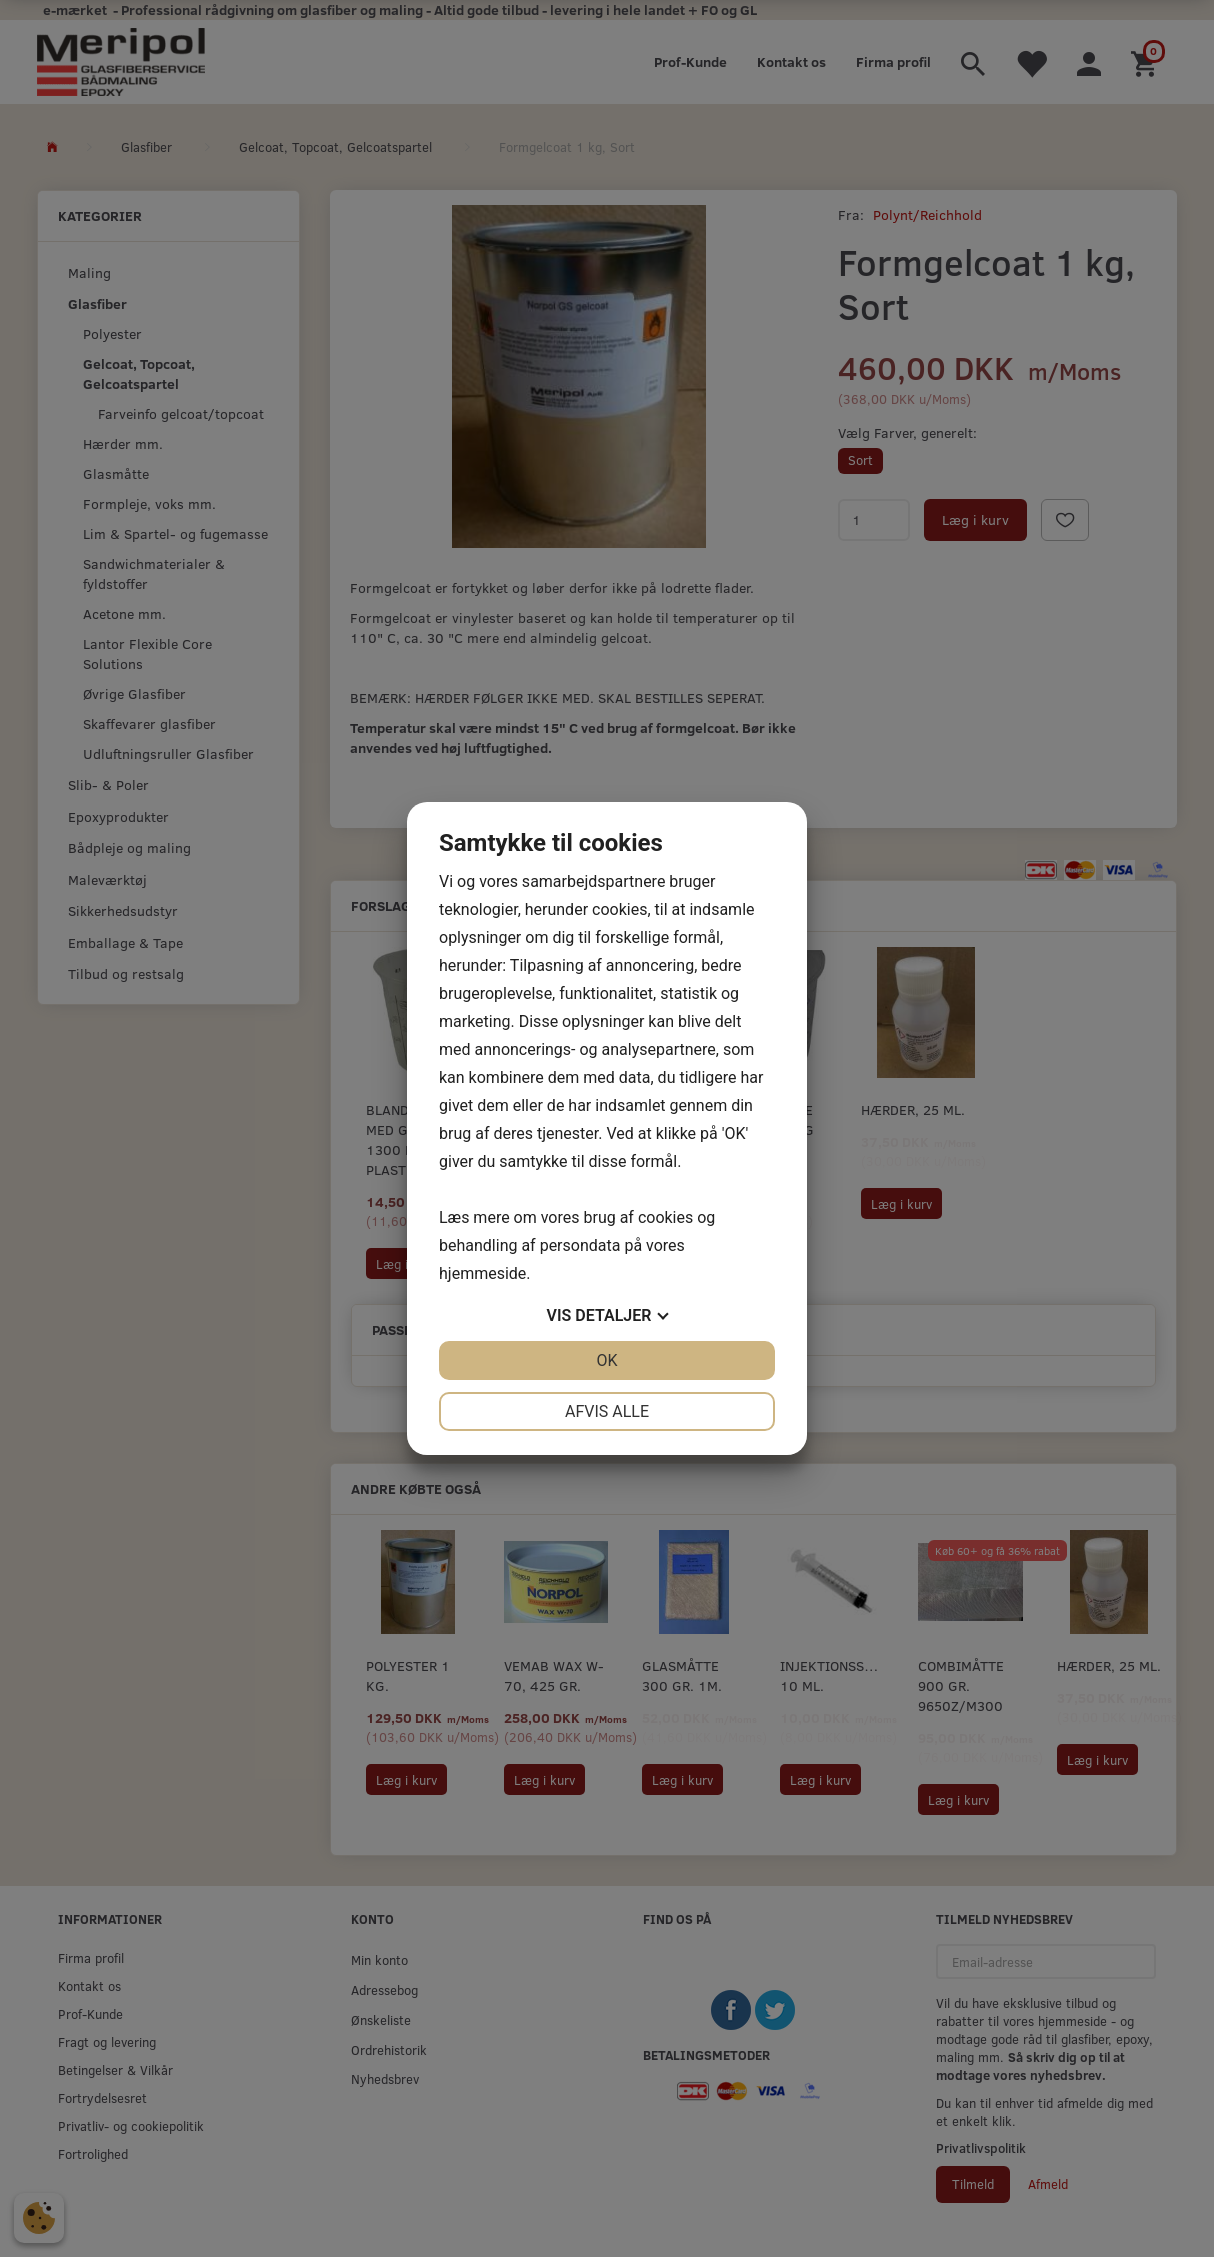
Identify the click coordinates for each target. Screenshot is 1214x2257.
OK (606, 1360)
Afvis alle (607, 1411)
